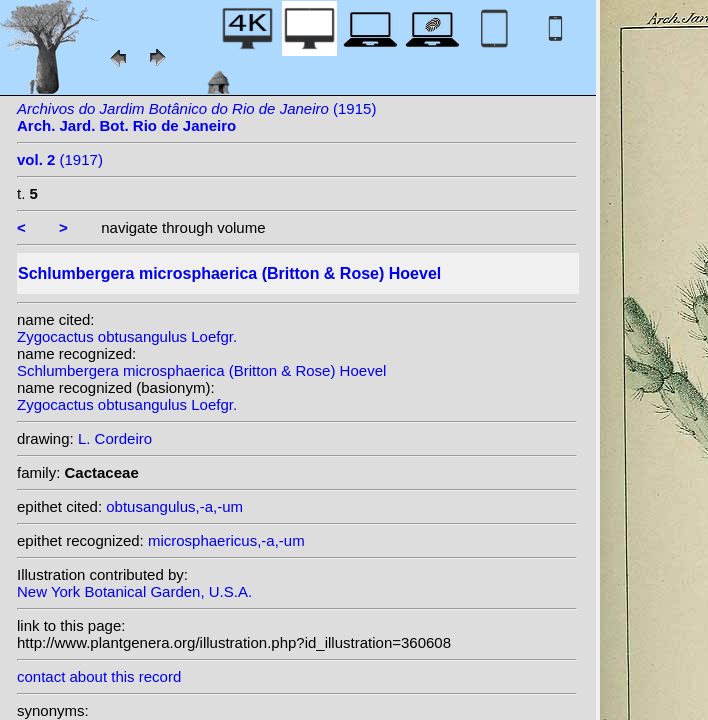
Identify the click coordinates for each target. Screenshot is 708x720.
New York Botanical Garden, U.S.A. (134, 591)
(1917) (60, 159)
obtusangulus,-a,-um (174, 506)
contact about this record (99, 676)
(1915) (196, 117)
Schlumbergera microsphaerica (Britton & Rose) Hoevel (201, 370)
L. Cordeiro (115, 438)
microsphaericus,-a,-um (226, 540)
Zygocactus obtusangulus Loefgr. (127, 336)
